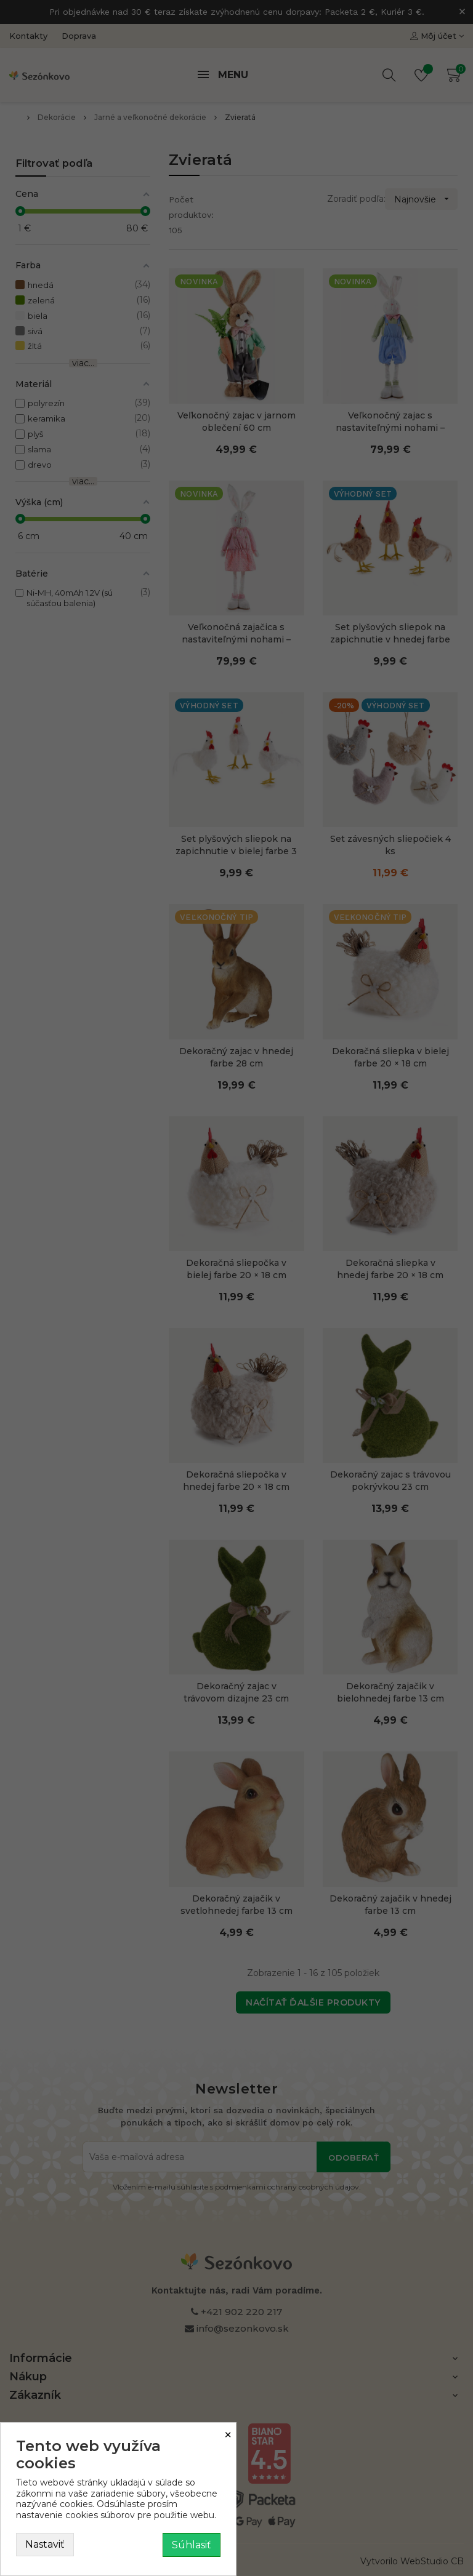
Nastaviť (45, 2544)
